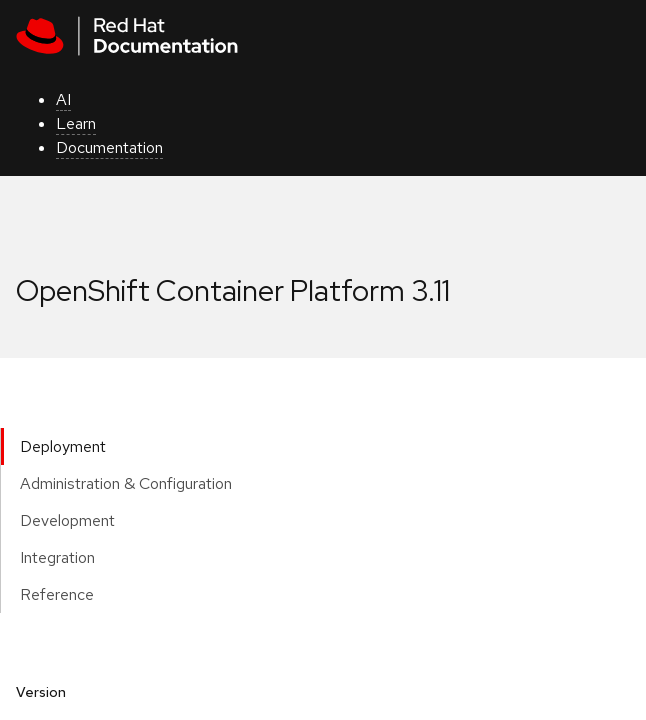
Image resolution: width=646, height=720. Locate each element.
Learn (76, 123)
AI (63, 99)
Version (41, 692)
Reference (57, 594)
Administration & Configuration (126, 483)
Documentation (109, 147)
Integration (57, 557)
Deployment (63, 446)
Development (67, 520)
